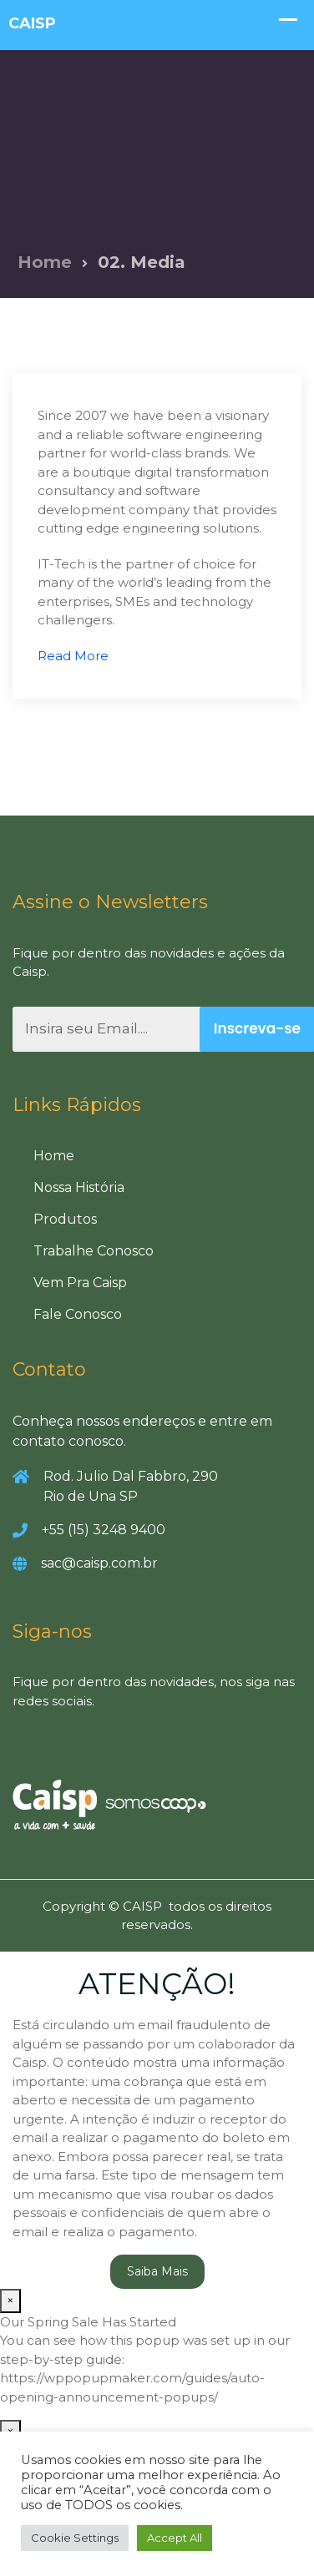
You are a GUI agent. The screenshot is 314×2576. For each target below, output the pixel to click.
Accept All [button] (174, 2537)
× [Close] (10, 2300)
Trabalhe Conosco (93, 1251)
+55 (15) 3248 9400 (103, 1530)
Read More (73, 656)
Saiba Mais (157, 2271)
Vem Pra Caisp (80, 1283)
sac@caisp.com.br (99, 1563)
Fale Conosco (77, 1314)
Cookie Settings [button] (75, 2537)
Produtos (65, 1219)
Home (45, 262)
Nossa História (78, 1187)
